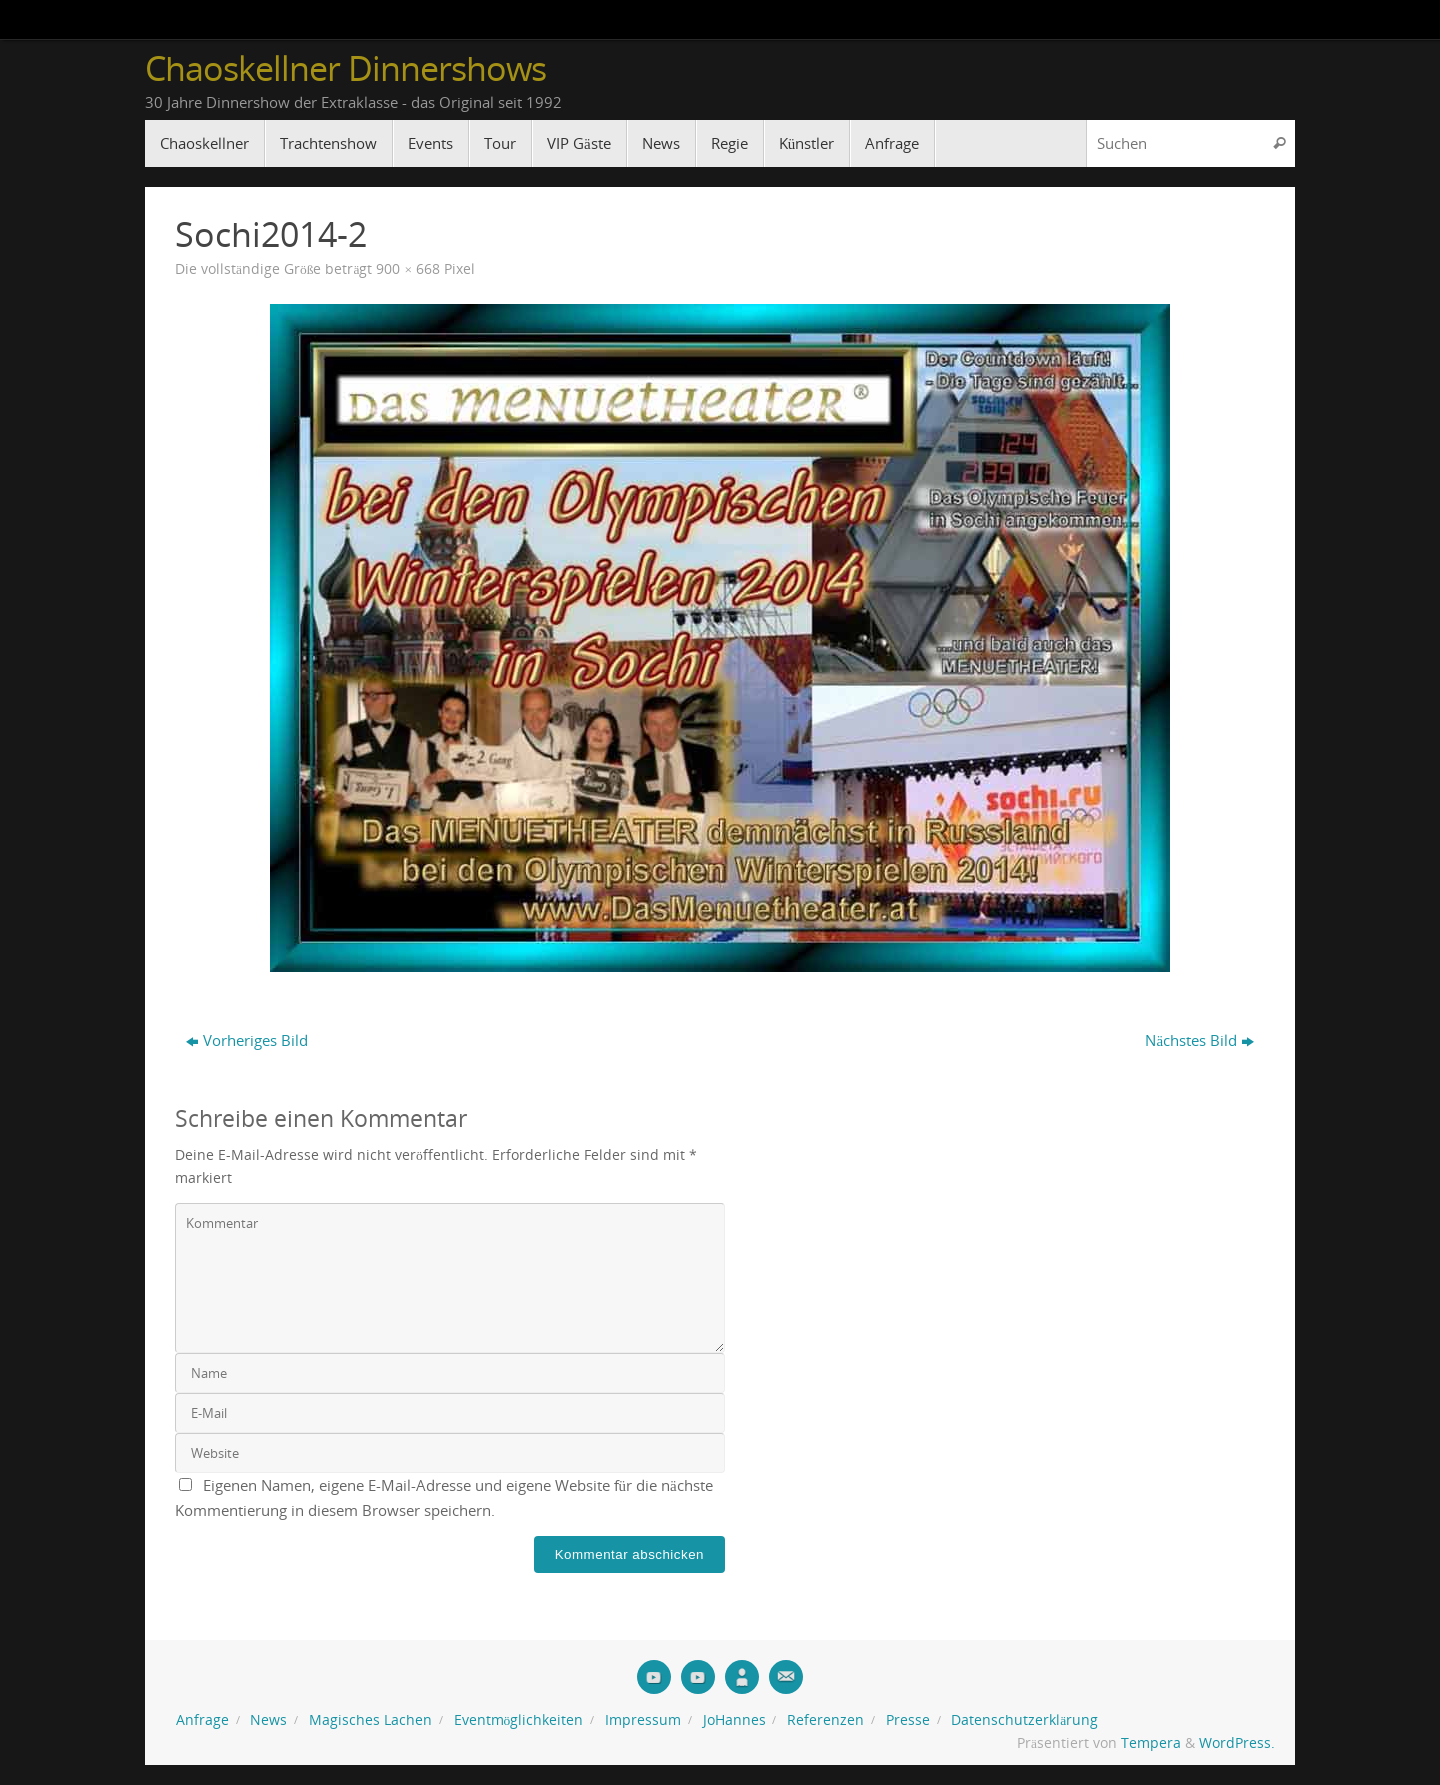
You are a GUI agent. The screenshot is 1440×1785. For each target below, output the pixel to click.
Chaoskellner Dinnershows (345, 68)
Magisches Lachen (370, 1720)
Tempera (1151, 1743)
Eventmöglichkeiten (519, 1720)
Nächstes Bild (1199, 1040)
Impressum (643, 1720)
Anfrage (202, 1720)
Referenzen (825, 1720)
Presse (908, 1720)
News (268, 1720)
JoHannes (734, 1720)
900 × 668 (408, 269)
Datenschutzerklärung (1024, 1720)
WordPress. (1237, 1743)
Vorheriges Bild (247, 1040)
